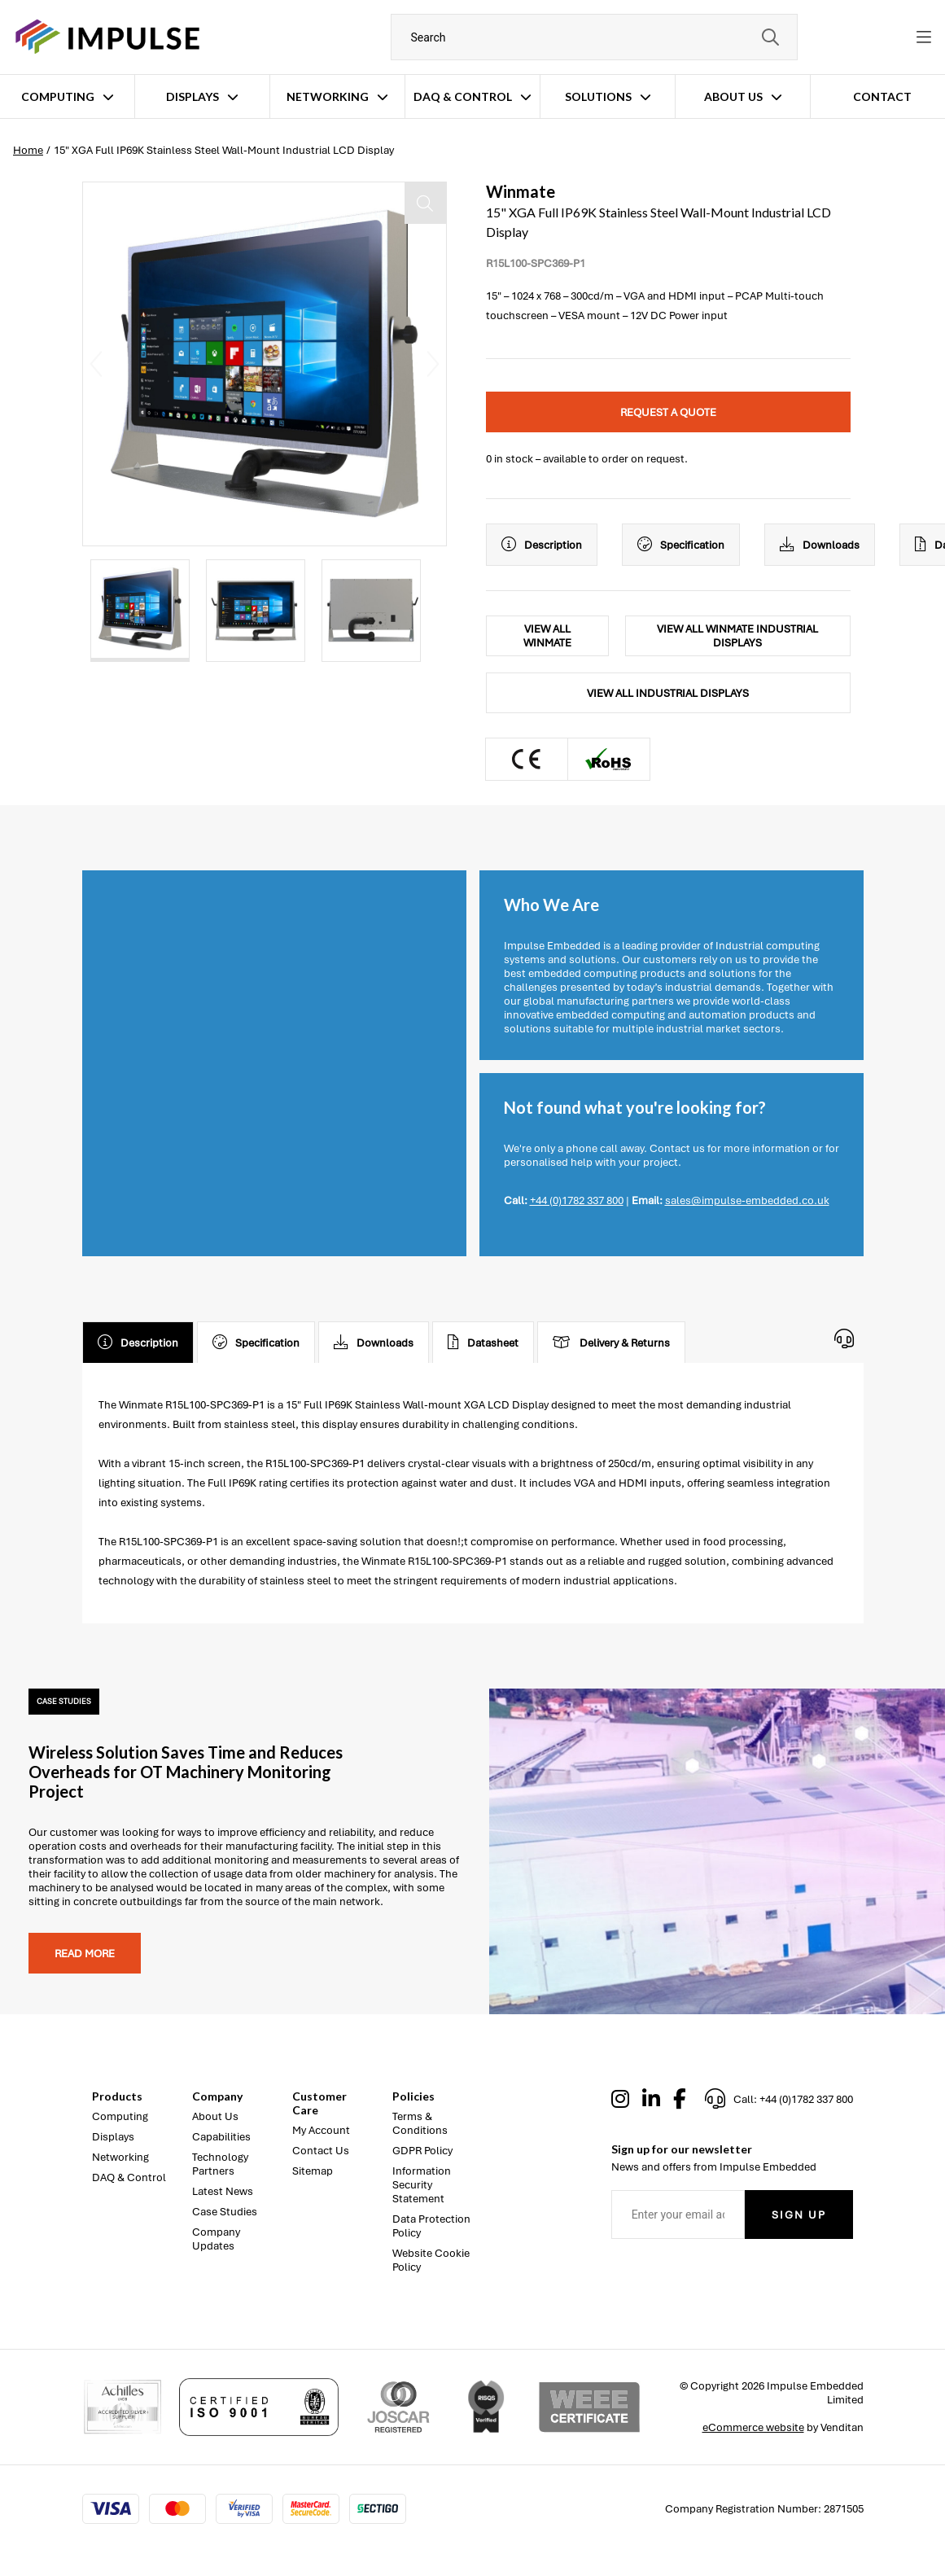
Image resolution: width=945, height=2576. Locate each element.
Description (541, 544)
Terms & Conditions (420, 2123)
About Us (733, 96)
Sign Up (799, 2215)
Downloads (820, 544)
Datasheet (483, 1342)
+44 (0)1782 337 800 (576, 1200)
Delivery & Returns (611, 1342)
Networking (328, 96)
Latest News (222, 2191)
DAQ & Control (462, 96)
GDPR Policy (422, 2151)
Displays (192, 96)
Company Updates (216, 2239)
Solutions (598, 96)
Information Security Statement (421, 2185)
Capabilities (221, 2137)
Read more (85, 1953)
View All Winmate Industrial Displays (737, 636)
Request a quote (668, 412)
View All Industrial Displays (668, 693)
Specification (680, 544)
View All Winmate (547, 636)
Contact (882, 96)
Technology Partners (220, 2164)
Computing (57, 96)
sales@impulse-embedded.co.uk (747, 1200)
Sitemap (312, 2171)
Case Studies (224, 2212)
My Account (321, 2130)
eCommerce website (753, 2427)
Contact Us (320, 2151)
